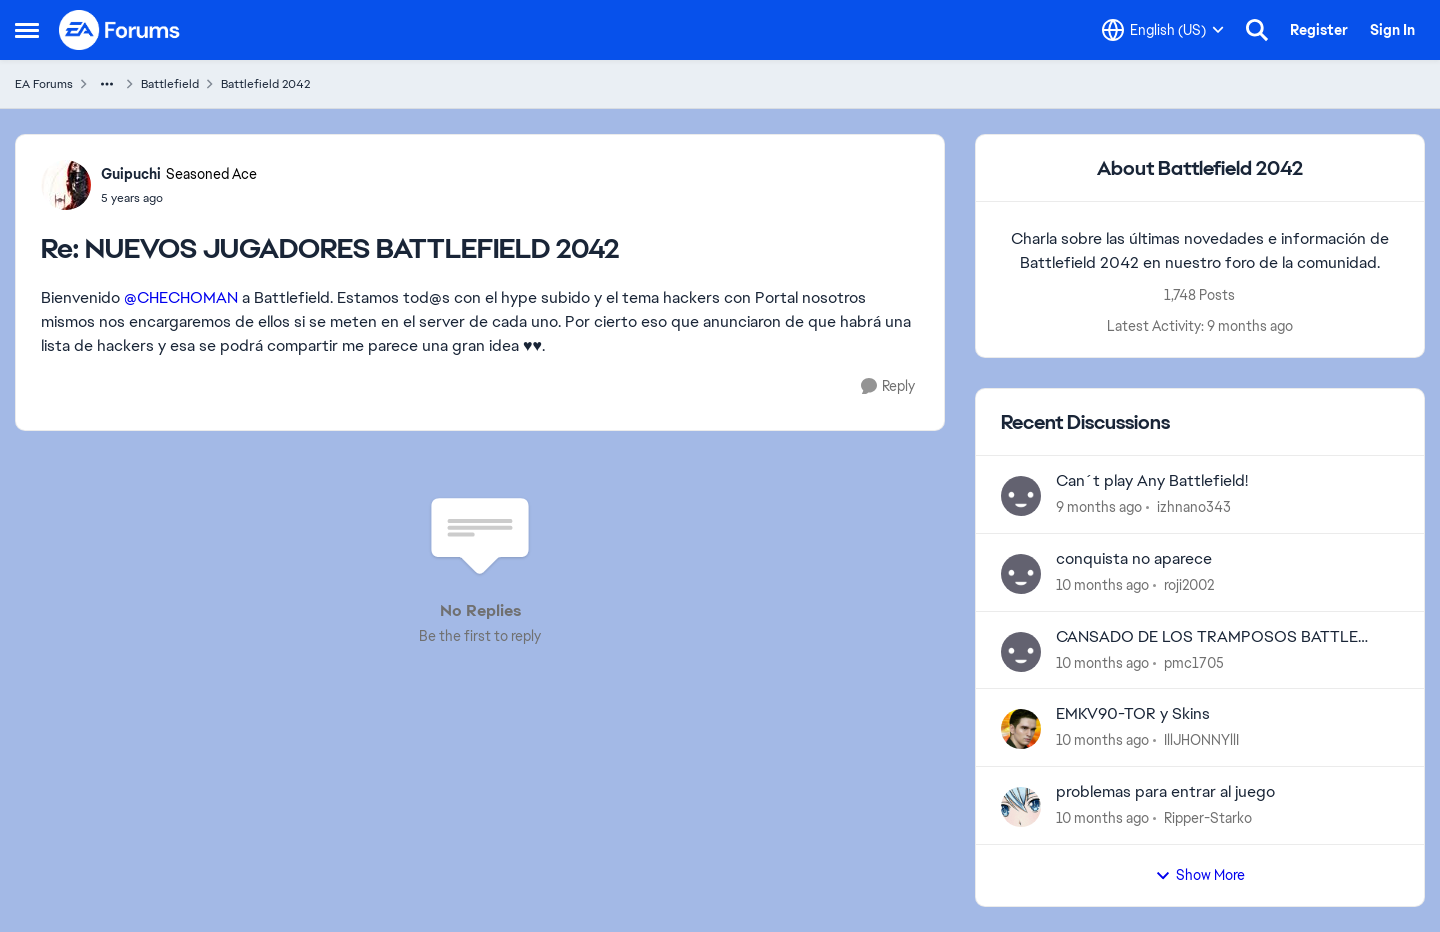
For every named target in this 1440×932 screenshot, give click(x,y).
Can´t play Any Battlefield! (1152, 481)
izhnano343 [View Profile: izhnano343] (1194, 507)
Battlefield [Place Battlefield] (170, 84)
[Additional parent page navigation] (107, 84)
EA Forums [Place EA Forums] (44, 84)
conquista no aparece (1134, 559)
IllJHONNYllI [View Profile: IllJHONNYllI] (1201, 740)
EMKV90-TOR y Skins (1133, 714)
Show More (1200, 875)
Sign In (1392, 30)
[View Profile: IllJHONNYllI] (1021, 729)
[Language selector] (1163, 30)
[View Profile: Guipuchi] (66, 185)
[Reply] (888, 386)
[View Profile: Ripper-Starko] (1021, 807)
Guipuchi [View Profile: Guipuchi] (131, 174)
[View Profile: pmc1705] (1021, 652)
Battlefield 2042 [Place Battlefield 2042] (265, 84)
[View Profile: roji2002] (1021, 574)
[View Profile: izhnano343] (1021, 496)
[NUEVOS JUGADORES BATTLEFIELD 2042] (179, 198)
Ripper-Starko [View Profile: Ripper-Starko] (1208, 818)
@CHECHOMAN (181, 297)
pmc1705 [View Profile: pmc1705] (1194, 662)
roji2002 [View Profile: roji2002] (1189, 585)
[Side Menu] (27, 30)
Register (1319, 30)
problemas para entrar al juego (1165, 792)
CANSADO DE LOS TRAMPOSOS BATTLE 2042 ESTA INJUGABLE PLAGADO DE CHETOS (1227, 637)
